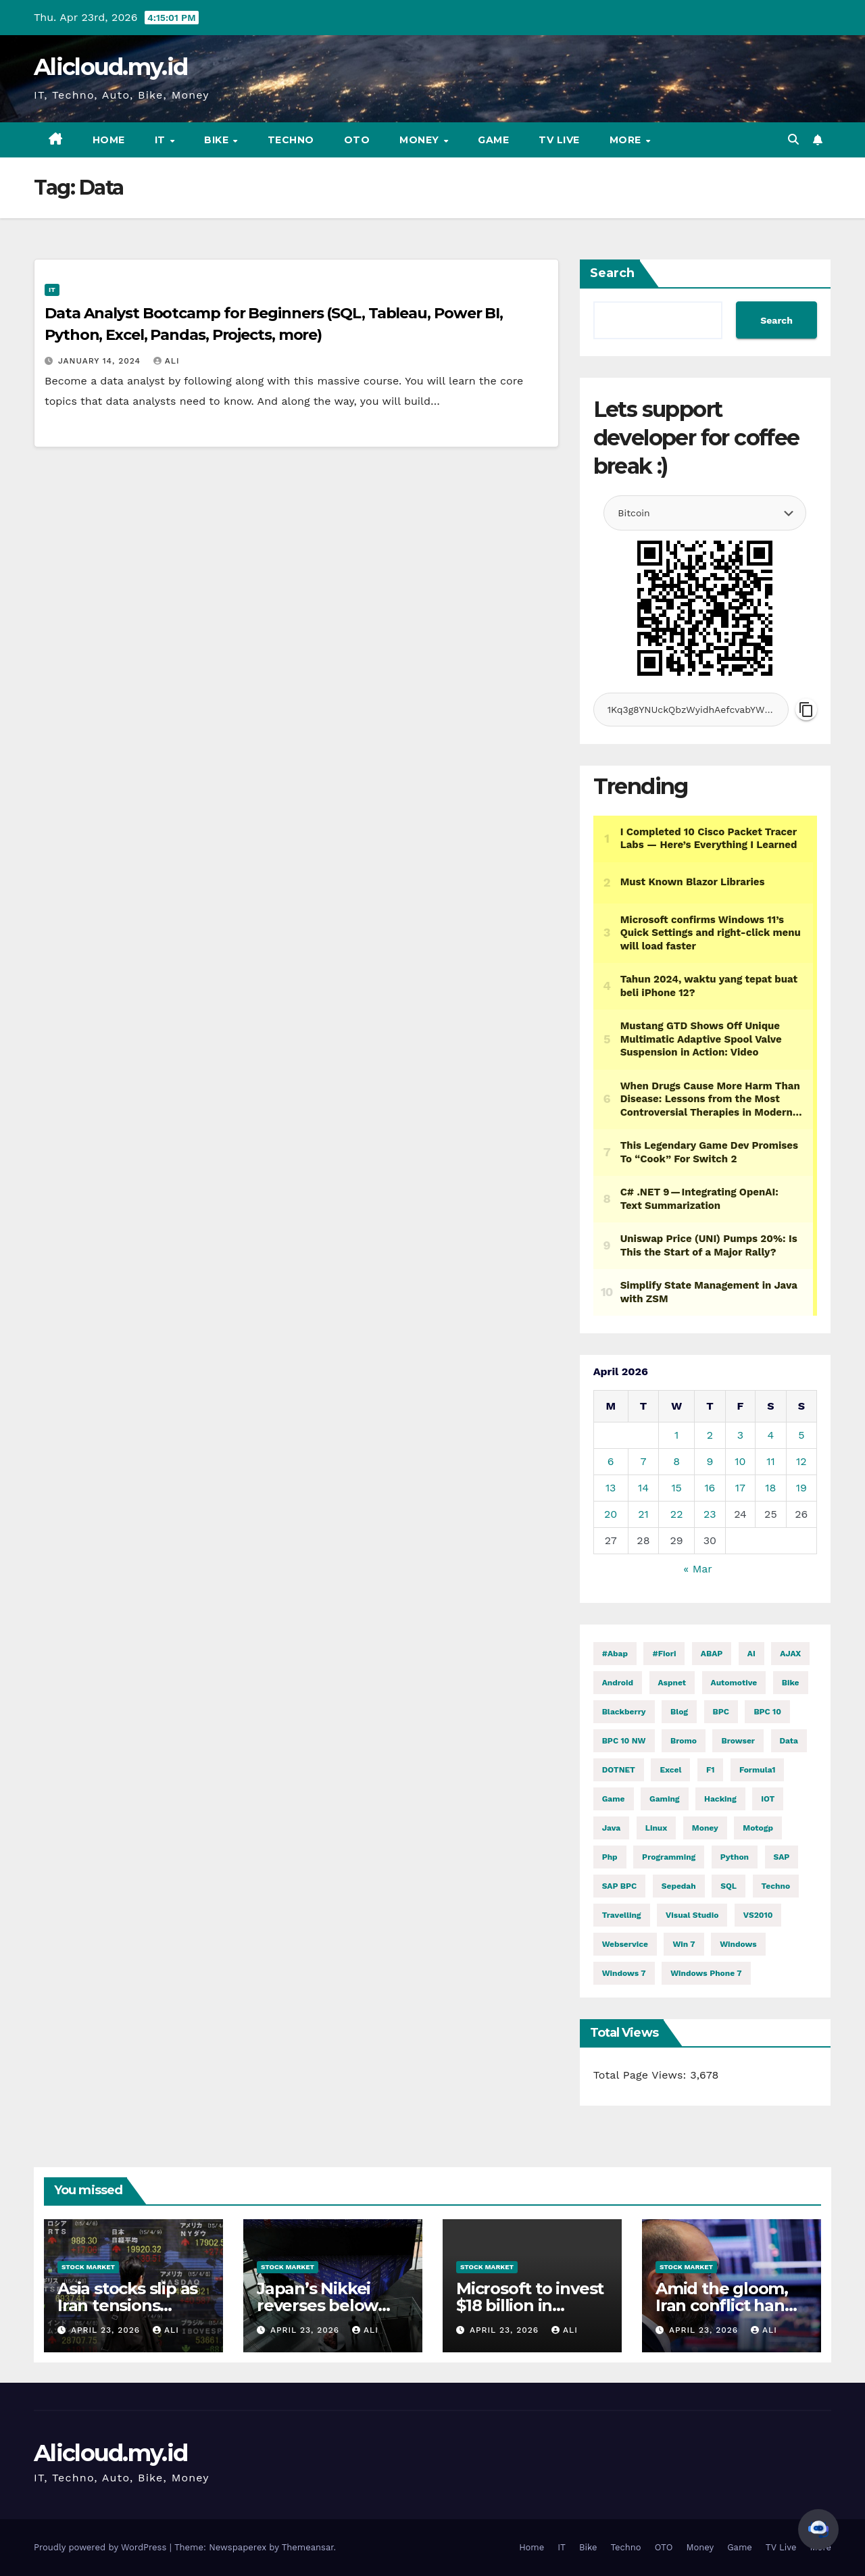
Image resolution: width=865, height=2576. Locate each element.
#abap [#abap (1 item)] (615, 1653)
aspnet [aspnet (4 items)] (672, 1682)
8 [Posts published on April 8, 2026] (676, 1461)
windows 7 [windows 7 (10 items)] (624, 1973)
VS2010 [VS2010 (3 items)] (758, 1915)
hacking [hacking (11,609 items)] (720, 1799)
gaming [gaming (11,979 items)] (664, 1799)
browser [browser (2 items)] (738, 1740)
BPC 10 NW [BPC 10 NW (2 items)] (624, 1740)
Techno (291, 140)
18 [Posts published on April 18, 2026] (770, 1487)
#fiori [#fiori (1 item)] (664, 1653)
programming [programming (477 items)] (668, 1857)
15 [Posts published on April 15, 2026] (676, 1487)
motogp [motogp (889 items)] (758, 1828)
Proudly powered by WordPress (102, 2547)
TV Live (559, 140)
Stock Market (88, 2267)
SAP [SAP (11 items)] (782, 1857)
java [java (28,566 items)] (611, 1828)
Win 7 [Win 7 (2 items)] (683, 1944)
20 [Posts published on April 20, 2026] (610, 1514)
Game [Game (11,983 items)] (613, 1799)
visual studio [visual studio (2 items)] (692, 1915)
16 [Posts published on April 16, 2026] (709, 1487)
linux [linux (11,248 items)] (656, 1828)
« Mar (697, 1568)
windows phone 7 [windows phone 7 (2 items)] (705, 1973)
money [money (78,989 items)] (705, 1828)
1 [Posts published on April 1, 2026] (676, 1435)
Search (612, 273)
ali (166, 361)
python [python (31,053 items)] (734, 1857)
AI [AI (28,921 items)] (751, 1653)
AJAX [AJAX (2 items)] (790, 1653)
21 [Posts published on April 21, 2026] (643, 1514)
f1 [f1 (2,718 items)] (710, 1770)
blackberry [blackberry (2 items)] (624, 1711)
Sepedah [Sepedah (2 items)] (679, 1886)
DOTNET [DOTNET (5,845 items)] (618, 1770)
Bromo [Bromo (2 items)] (683, 1740)
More (627, 140)
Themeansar (308, 2547)
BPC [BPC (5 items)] (721, 1711)
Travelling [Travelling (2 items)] (621, 1915)
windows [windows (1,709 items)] (738, 1944)
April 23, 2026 (107, 2330)
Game (493, 140)
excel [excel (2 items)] (670, 1770)
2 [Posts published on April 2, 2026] (710, 1435)
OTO (357, 140)
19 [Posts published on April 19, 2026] (801, 1487)
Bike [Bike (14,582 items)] (790, 1682)
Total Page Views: (641, 2075)
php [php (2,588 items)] (610, 1857)
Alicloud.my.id (110, 67)
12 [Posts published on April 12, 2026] (801, 1461)
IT (162, 140)
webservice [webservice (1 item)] (625, 1944)
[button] (793, 139)
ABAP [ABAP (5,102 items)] (711, 1653)
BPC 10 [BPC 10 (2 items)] (767, 1711)
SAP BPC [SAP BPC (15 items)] (619, 1886)
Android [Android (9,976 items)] (617, 1682)
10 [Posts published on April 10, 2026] (740, 1461)
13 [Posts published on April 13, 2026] (611, 1487)
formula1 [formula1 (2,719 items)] (757, 1770)
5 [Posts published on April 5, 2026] (801, 1435)
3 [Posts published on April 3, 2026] (740, 1435)
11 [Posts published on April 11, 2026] (770, 1461)
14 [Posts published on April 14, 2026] (643, 1487)
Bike (218, 140)
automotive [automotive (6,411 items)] (734, 1682)
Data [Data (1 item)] (789, 1740)
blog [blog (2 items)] (679, 1711)
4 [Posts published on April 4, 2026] (771, 1435)
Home (109, 140)
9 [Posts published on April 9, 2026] (709, 1461)
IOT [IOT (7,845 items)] (767, 1799)
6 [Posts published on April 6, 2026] (611, 1461)
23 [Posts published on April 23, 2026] (709, 1514)
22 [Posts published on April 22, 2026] (676, 1514)
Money (420, 140)
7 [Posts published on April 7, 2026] (643, 1461)
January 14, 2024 (101, 361)
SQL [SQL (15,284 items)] (728, 1886)
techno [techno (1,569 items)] (776, 1886)
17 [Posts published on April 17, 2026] (740, 1487)
